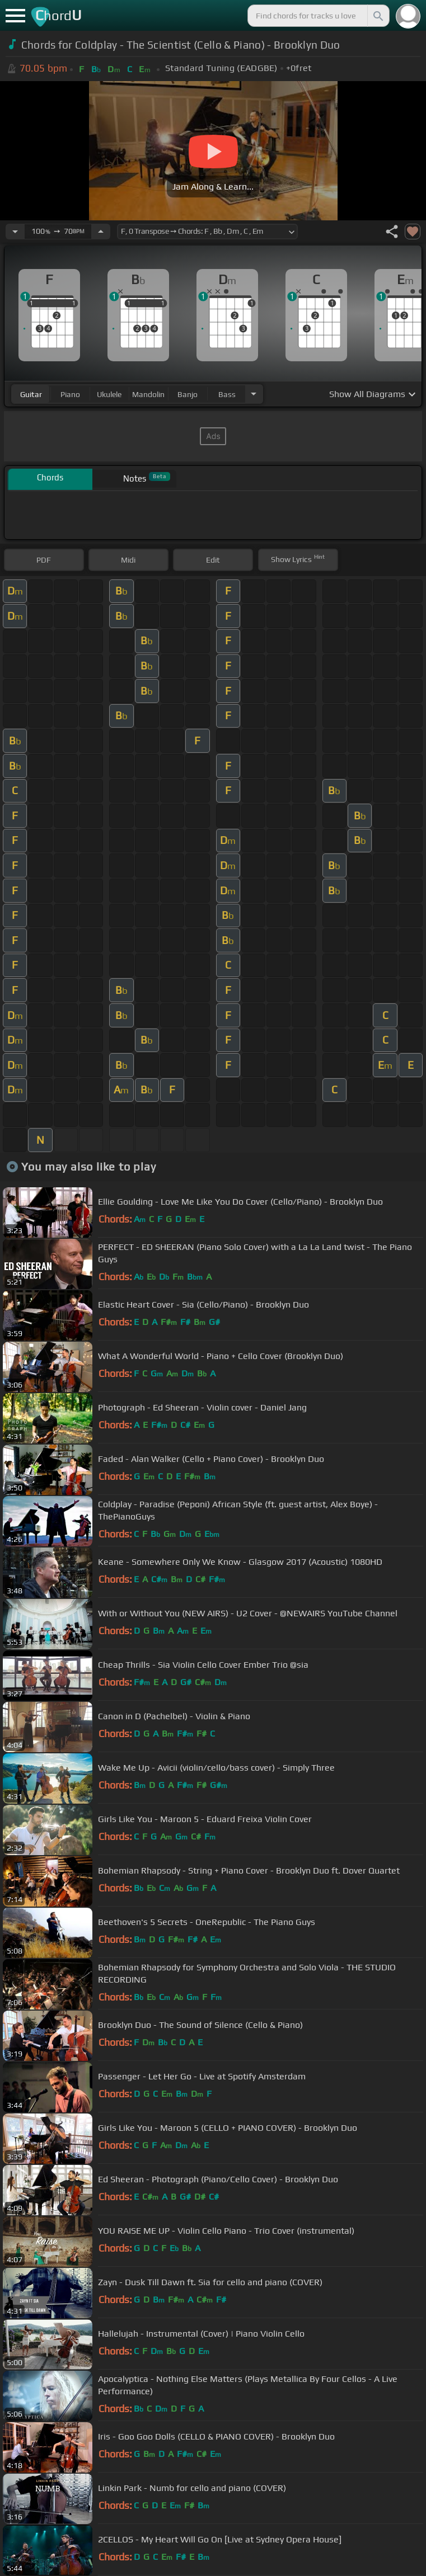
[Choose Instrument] (253, 394)
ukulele (109, 394)
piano (70, 394)
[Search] (377, 15)
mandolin (148, 394)
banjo (187, 394)
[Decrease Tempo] (15, 231)
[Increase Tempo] (100, 231)
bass (227, 394)
